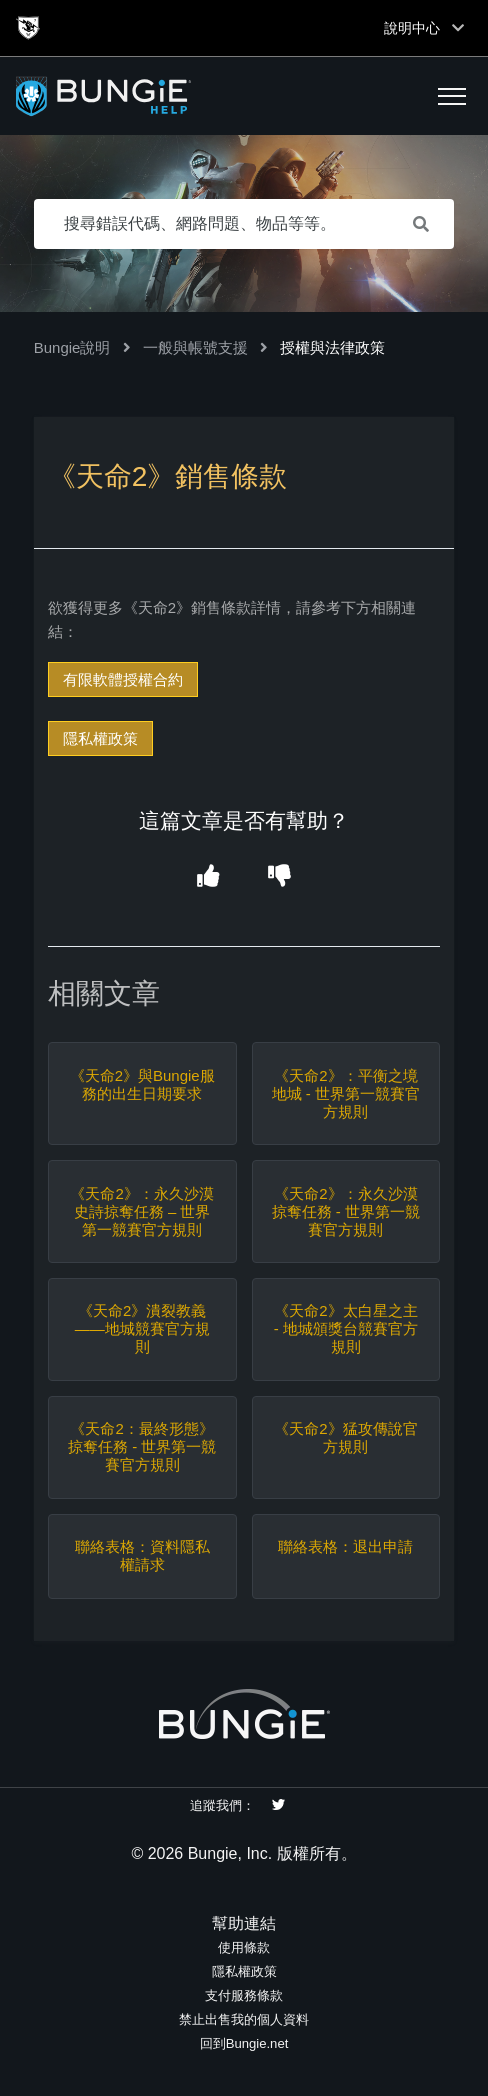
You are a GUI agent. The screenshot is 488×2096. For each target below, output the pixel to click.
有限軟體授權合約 (123, 679)
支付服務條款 (244, 1995)
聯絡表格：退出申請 (345, 1546)
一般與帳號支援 (195, 347)
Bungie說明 (72, 347)
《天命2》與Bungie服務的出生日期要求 (142, 1084)
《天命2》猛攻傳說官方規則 (345, 1437)
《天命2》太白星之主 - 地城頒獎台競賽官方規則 (346, 1328)
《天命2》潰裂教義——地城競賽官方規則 (142, 1328)
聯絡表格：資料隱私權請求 (142, 1555)
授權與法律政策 (332, 347)
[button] (452, 96)
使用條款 (244, 1947)
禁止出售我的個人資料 (244, 2019)
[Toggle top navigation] (458, 28)
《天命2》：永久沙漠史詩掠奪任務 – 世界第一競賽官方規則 (141, 1211)
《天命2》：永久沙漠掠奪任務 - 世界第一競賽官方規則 (346, 1211)
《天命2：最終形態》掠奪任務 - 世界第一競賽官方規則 (142, 1446)
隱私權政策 (100, 738)
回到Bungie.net (244, 2043)
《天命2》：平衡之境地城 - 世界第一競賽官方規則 (346, 1093)
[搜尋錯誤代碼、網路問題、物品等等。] (244, 224)
